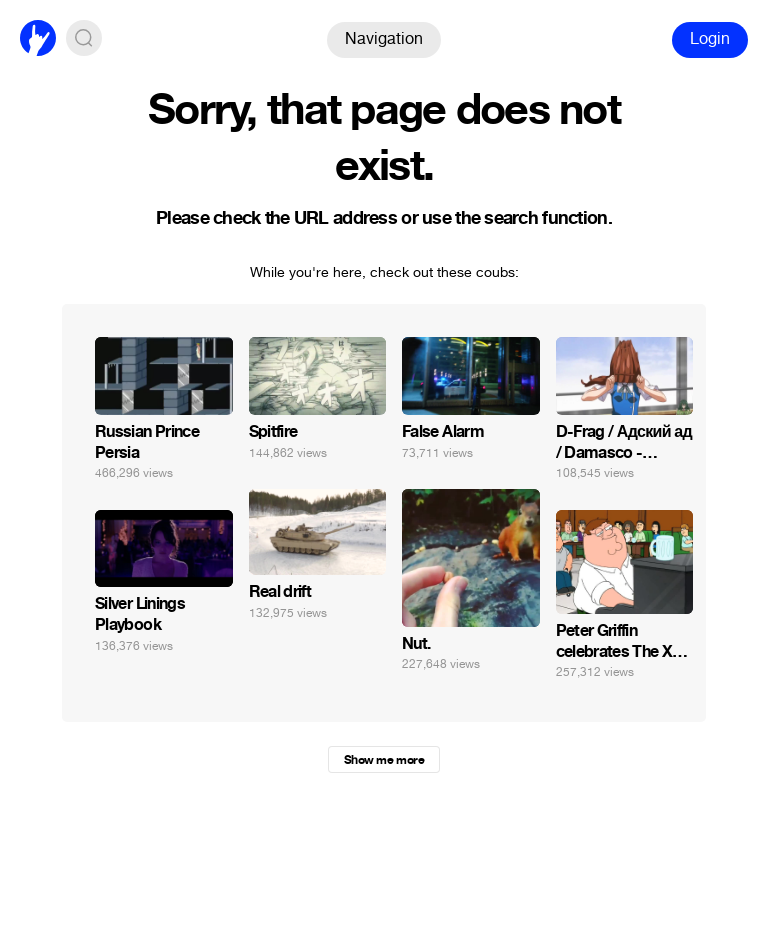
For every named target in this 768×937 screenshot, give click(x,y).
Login (710, 38)
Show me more (384, 760)
